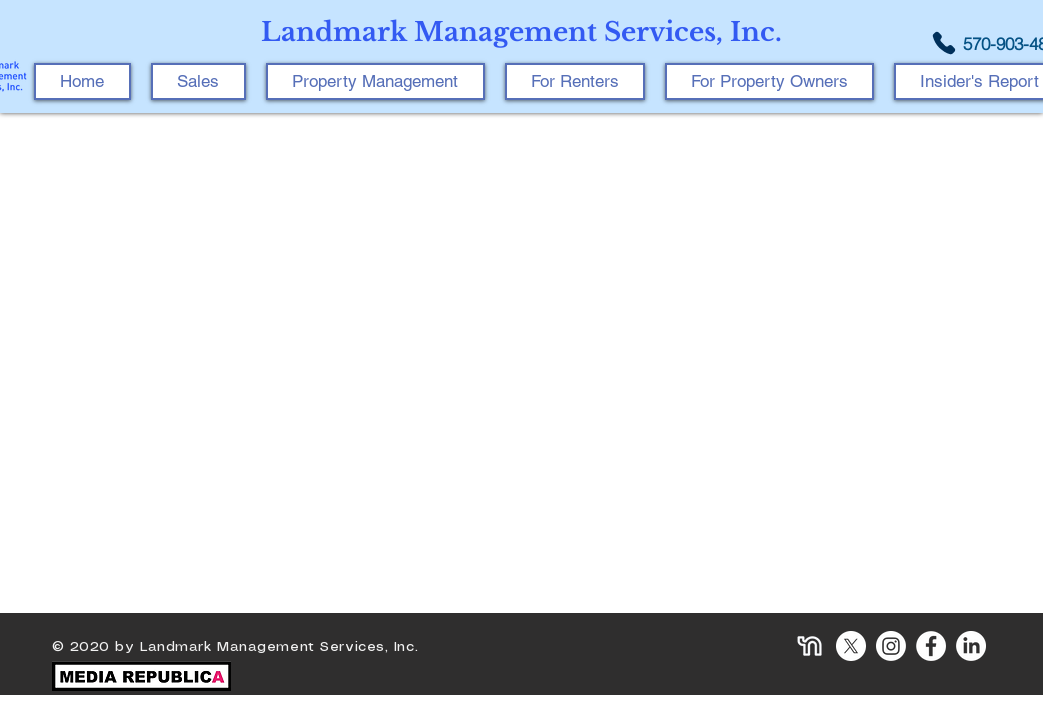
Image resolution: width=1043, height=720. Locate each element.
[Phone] (944, 43)
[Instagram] (891, 646)
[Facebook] (931, 646)
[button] (375, 81)
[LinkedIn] (971, 646)
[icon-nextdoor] (811, 646)
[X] (851, 646)
